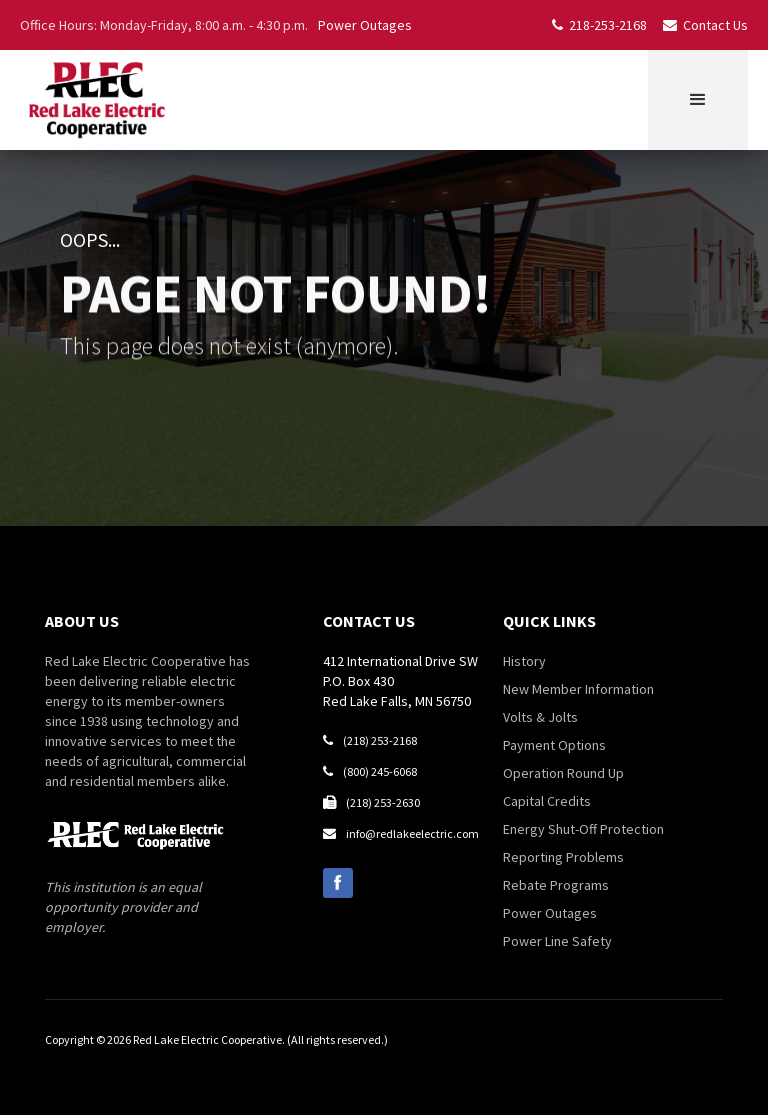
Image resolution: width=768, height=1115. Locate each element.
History (524, 661)
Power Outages (365, 25)
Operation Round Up (563, 773)
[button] (698, 100)
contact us (369, 621)
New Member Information (578, 689)
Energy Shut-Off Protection (583, 829)
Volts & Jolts (540, 717)
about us (82, 621)
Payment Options (554, 745)
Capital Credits (547, 801)
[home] (96, 100)
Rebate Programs (556, 885)
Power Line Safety (557, 941)
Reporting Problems (563, 857)
